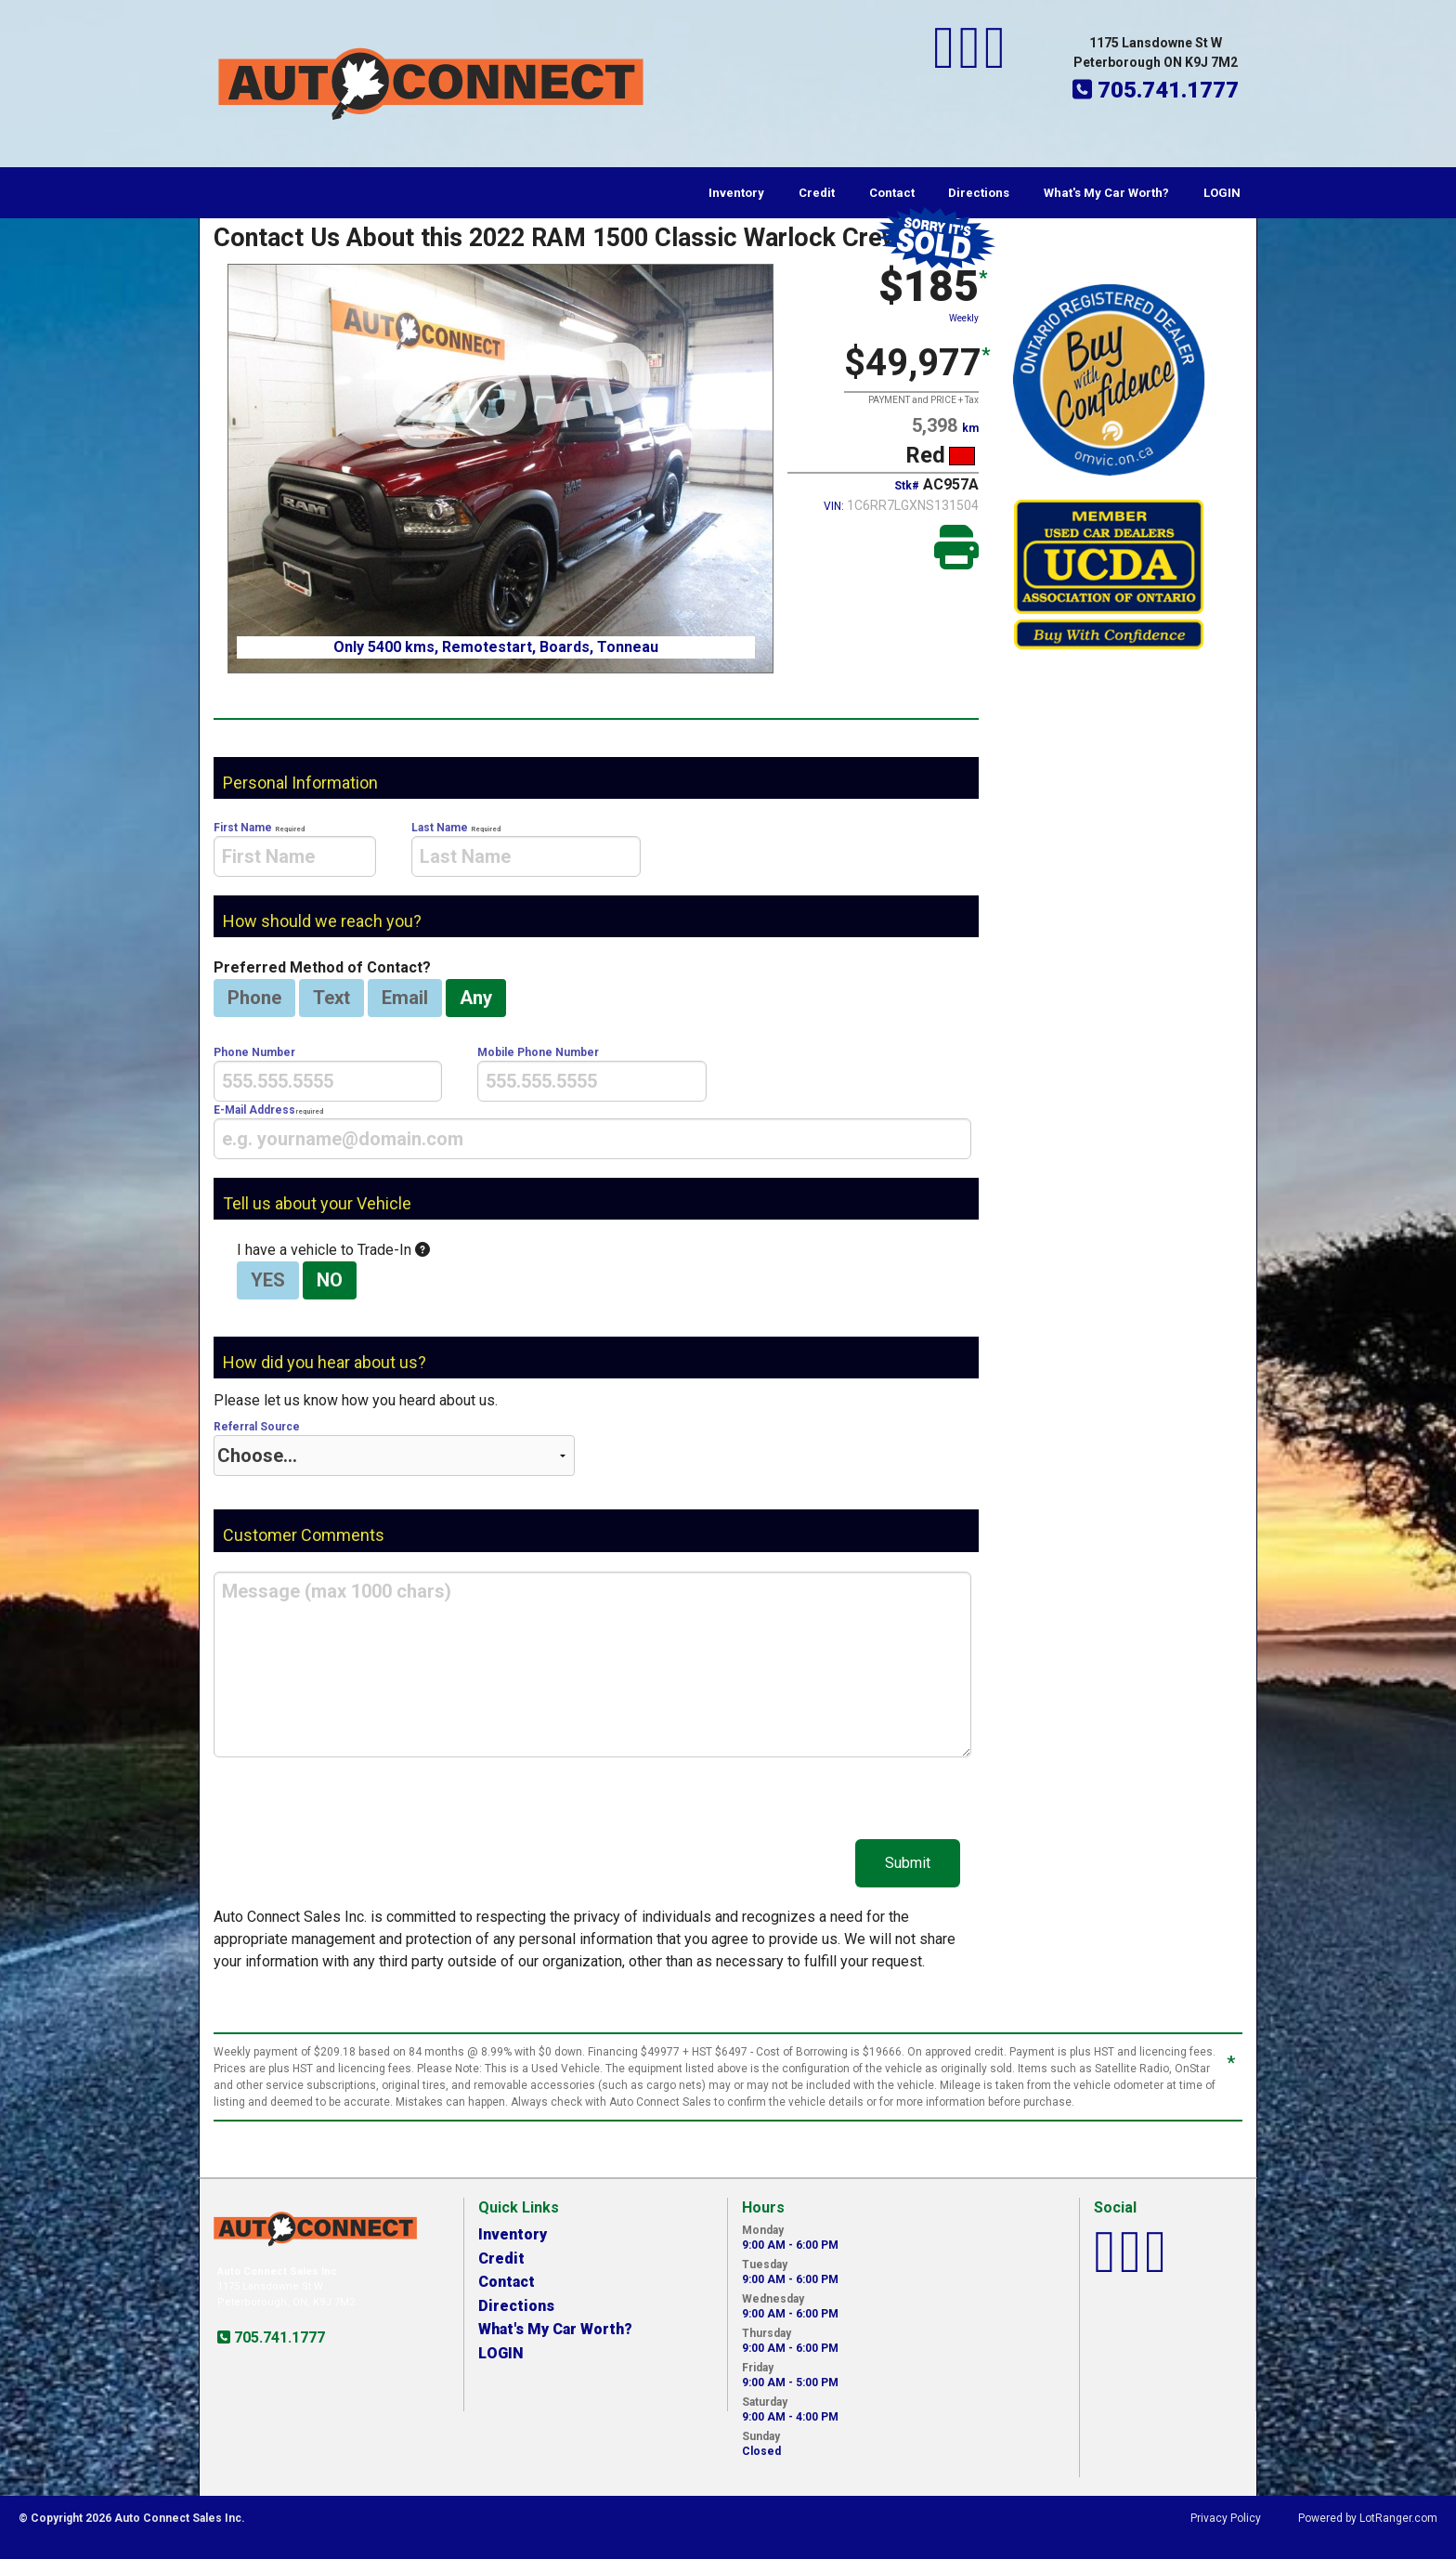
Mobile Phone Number (591, 1074)
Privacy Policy (1225, 2518)
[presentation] (295, 856)
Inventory (736, 193)
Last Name (525, 849)
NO (330, 1280)
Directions (978, 193)
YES (268, 1280)
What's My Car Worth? (1106, 193)
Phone (254, 997)
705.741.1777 (277, 2337)
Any (476, 997)
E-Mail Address (592, 1131)
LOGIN (1222, 193)
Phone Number (328, 1074)
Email (405, 997)
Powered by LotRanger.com (1367, 2518)
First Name (295, 849)
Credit (817, 193)
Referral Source (394, 1448)
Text (331, 997)
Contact (892, 193)
